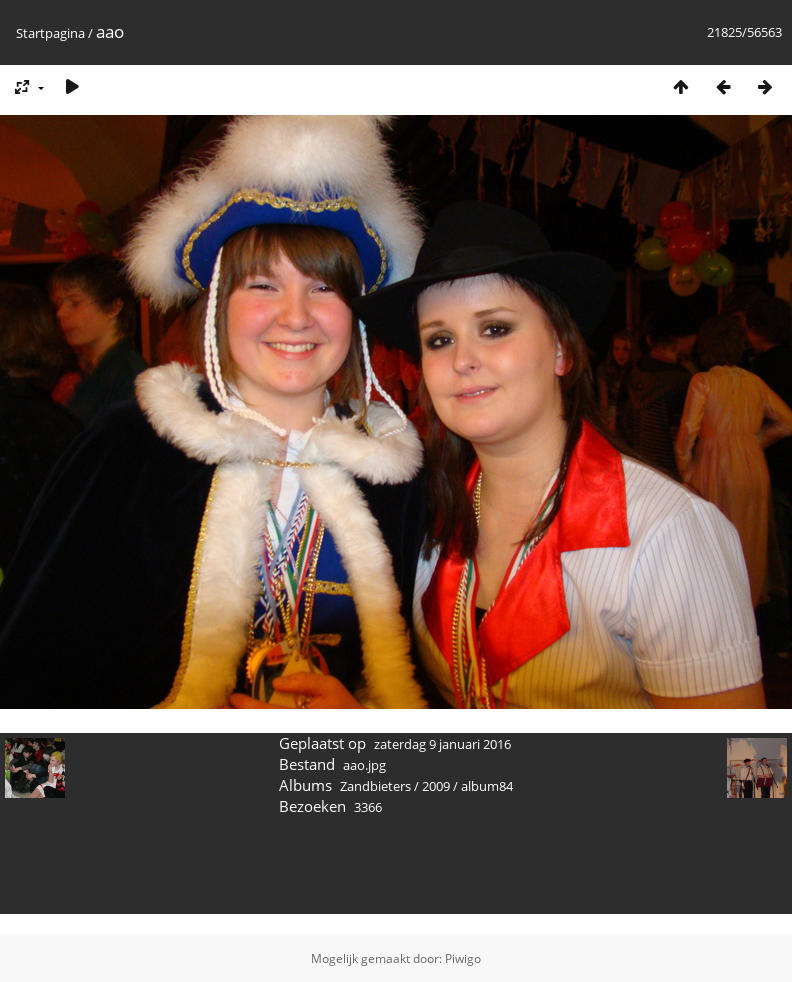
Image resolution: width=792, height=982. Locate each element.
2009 (436, 786)
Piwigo (463, 958)
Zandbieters (375, 786)
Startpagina (50, 33)
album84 (487, 786)
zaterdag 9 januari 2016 (442, 744)
